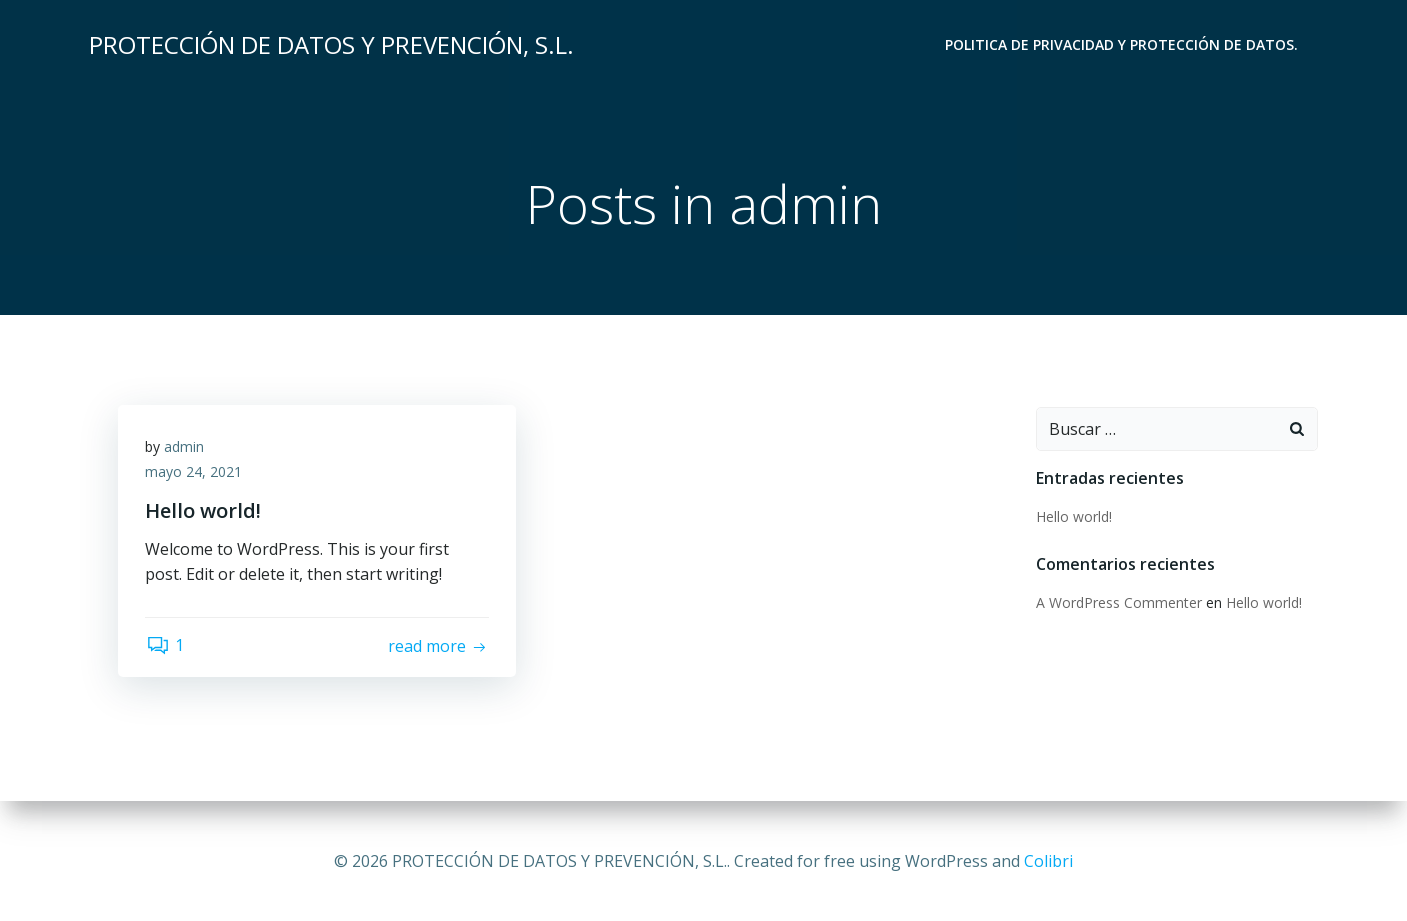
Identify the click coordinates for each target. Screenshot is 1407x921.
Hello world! (1072, 517)
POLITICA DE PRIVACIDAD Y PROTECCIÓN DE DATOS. (1123, 45)
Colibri (1048, 861)
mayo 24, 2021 (196, 476)
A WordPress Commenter (1117, 603)
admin (187, 450)
